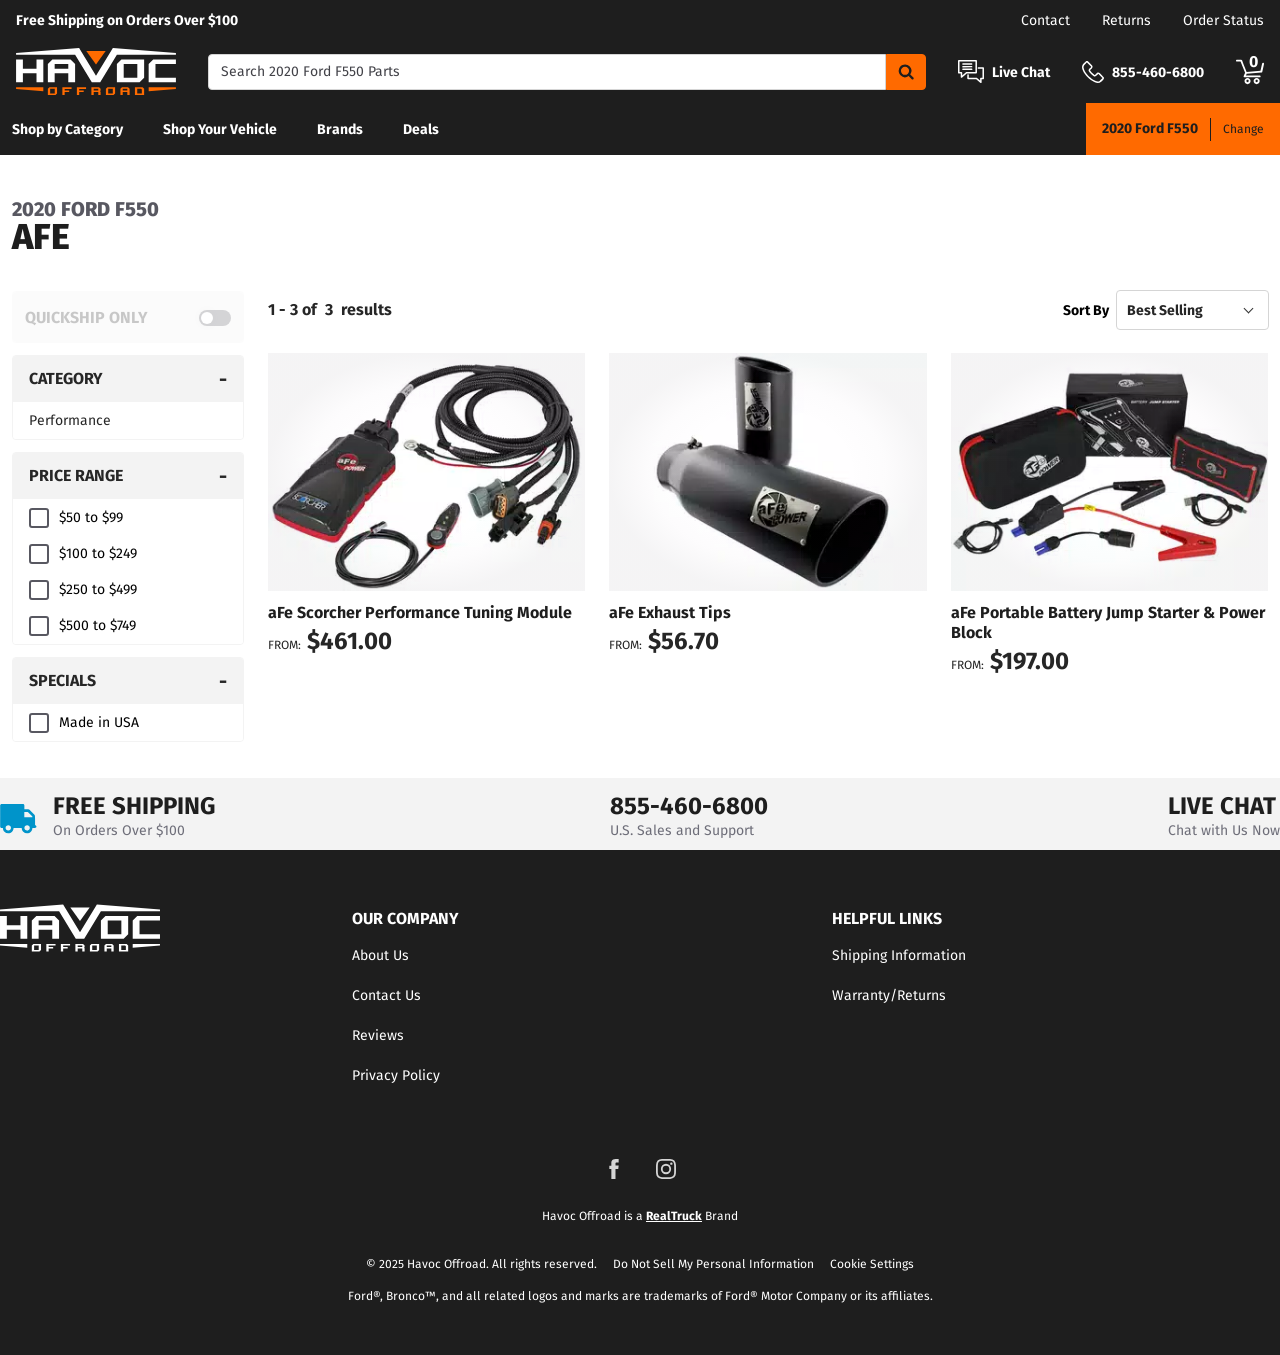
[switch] (128, 317)
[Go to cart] (1250, 72)
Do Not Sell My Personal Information (713, 1264)
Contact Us (386, 995)
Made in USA (99, 722)
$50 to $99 (91, 517)
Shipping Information (899, 955)
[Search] (547, 72)
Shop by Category (67, 129)
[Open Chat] (971, 71)
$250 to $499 (98, 589)
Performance (70, 420)
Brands (340, 129)
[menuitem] (67, 129)
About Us (380, 955)
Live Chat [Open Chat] (1021, 73)
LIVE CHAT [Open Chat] (1222, 806)
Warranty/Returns (889, 995)
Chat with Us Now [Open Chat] (1224, 830)
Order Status (1223, 20)
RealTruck (674, 1216)
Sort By (1086, 310)
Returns (1126, 20)
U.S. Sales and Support (682, 830)
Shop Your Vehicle (220, 129)
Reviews (378, 1035)
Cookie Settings (872, 1264)
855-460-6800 (689, 806)
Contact (1045, 20)
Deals (421, 129)
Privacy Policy (396, 1075)
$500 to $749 (97, 625)
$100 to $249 (98, 553)
